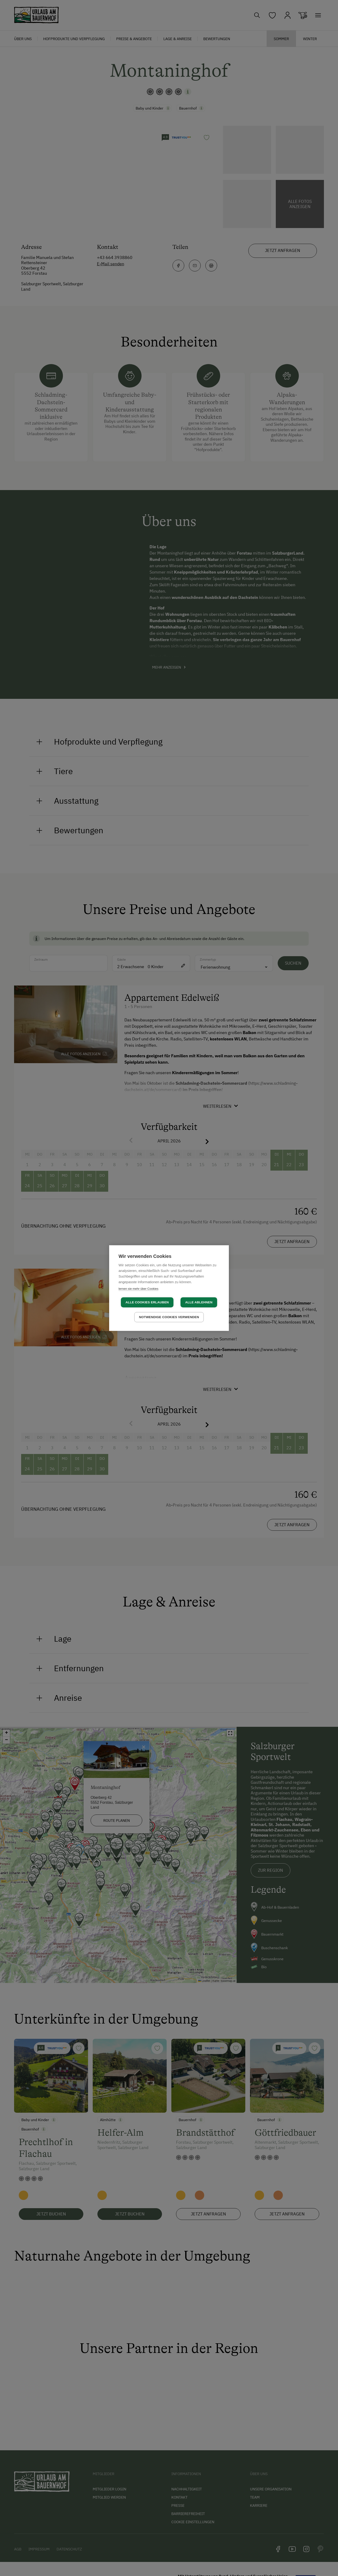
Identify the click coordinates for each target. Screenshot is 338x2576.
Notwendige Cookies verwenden (169, 1317)
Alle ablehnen (198, 1302)
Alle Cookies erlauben (147, 1302)
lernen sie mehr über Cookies (138, 1288)
